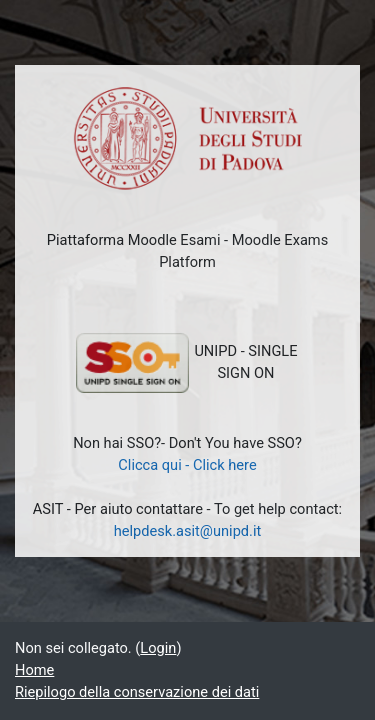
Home (34, 670)
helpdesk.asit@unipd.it (188, 531)
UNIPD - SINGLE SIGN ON (186, 363)
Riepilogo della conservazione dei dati (137, 692)
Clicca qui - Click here (187, 465)
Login (158, 648)
